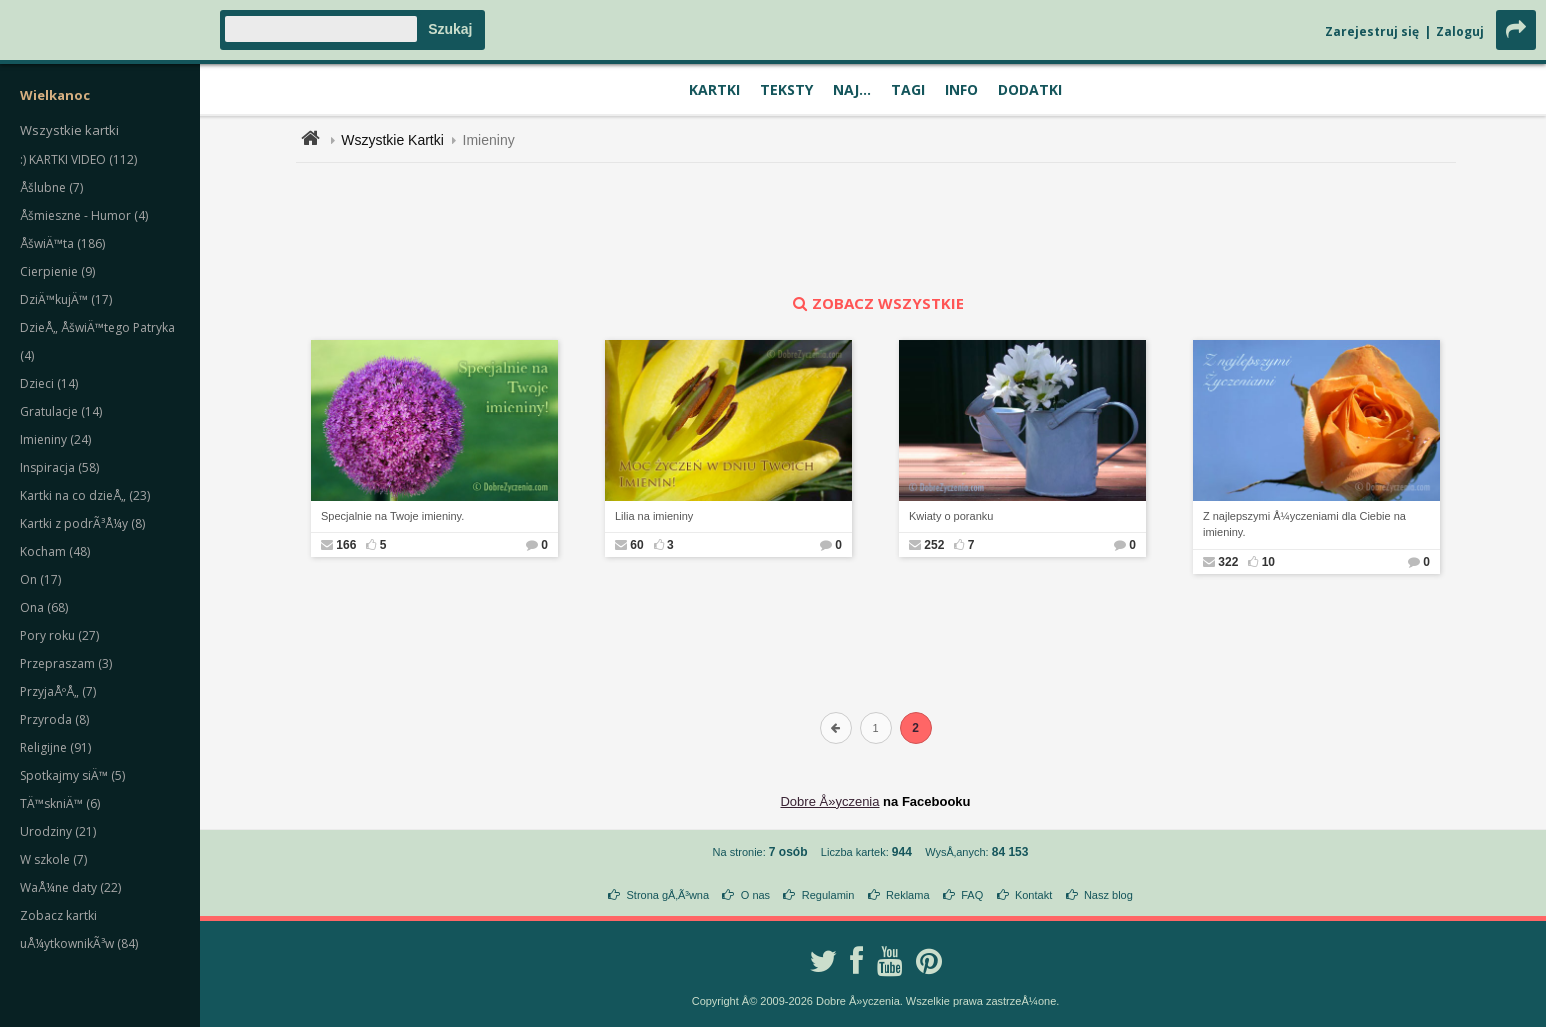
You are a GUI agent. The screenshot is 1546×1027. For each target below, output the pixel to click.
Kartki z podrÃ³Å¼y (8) (82, 523)
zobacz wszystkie (876, 303)
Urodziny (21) (58, 831)
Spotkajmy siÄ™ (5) (72, 775)
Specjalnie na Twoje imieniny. (392, 516)
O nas (755, 895)
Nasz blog (1108, 895)
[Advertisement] (876, 228)
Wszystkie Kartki (392, 140)
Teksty (786, 89)
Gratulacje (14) (61, 411)
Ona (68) (44, 607)
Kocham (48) (55, 551)
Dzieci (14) (49, 383)
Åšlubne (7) (51, 187)
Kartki (714, 89)
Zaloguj (1460, 31)
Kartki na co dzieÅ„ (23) (85, 495)
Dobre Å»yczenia (829, 801)
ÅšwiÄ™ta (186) (62, 243)
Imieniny (489, 140)
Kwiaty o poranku (951, 516)
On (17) (40, 579)
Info (961, 89)
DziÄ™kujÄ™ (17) (66, 299)
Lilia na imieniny (654, 516)
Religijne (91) (55, 747)
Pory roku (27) (59, 635)
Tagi (908, 89)
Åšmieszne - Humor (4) (84, 215)
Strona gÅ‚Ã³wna (668, 895)
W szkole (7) (53, 859)
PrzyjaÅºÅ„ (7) (58, 691)
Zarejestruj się (1372, 31)
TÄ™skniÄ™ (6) (60, 803)
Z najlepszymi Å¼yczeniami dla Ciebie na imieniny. (1304, 524)
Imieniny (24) (55, 439)
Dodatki (1030, 89)
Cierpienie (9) (57, 271)
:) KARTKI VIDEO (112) (78, 159)
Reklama (907, 895)
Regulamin (828, 895)
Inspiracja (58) (59, 467)
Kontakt (1033, 895)
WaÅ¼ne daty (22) (70, 887)
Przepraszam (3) (66, 663)
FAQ (972, 895)
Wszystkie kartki (69, 130)
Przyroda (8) (54, 719)
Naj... (852, 89)
